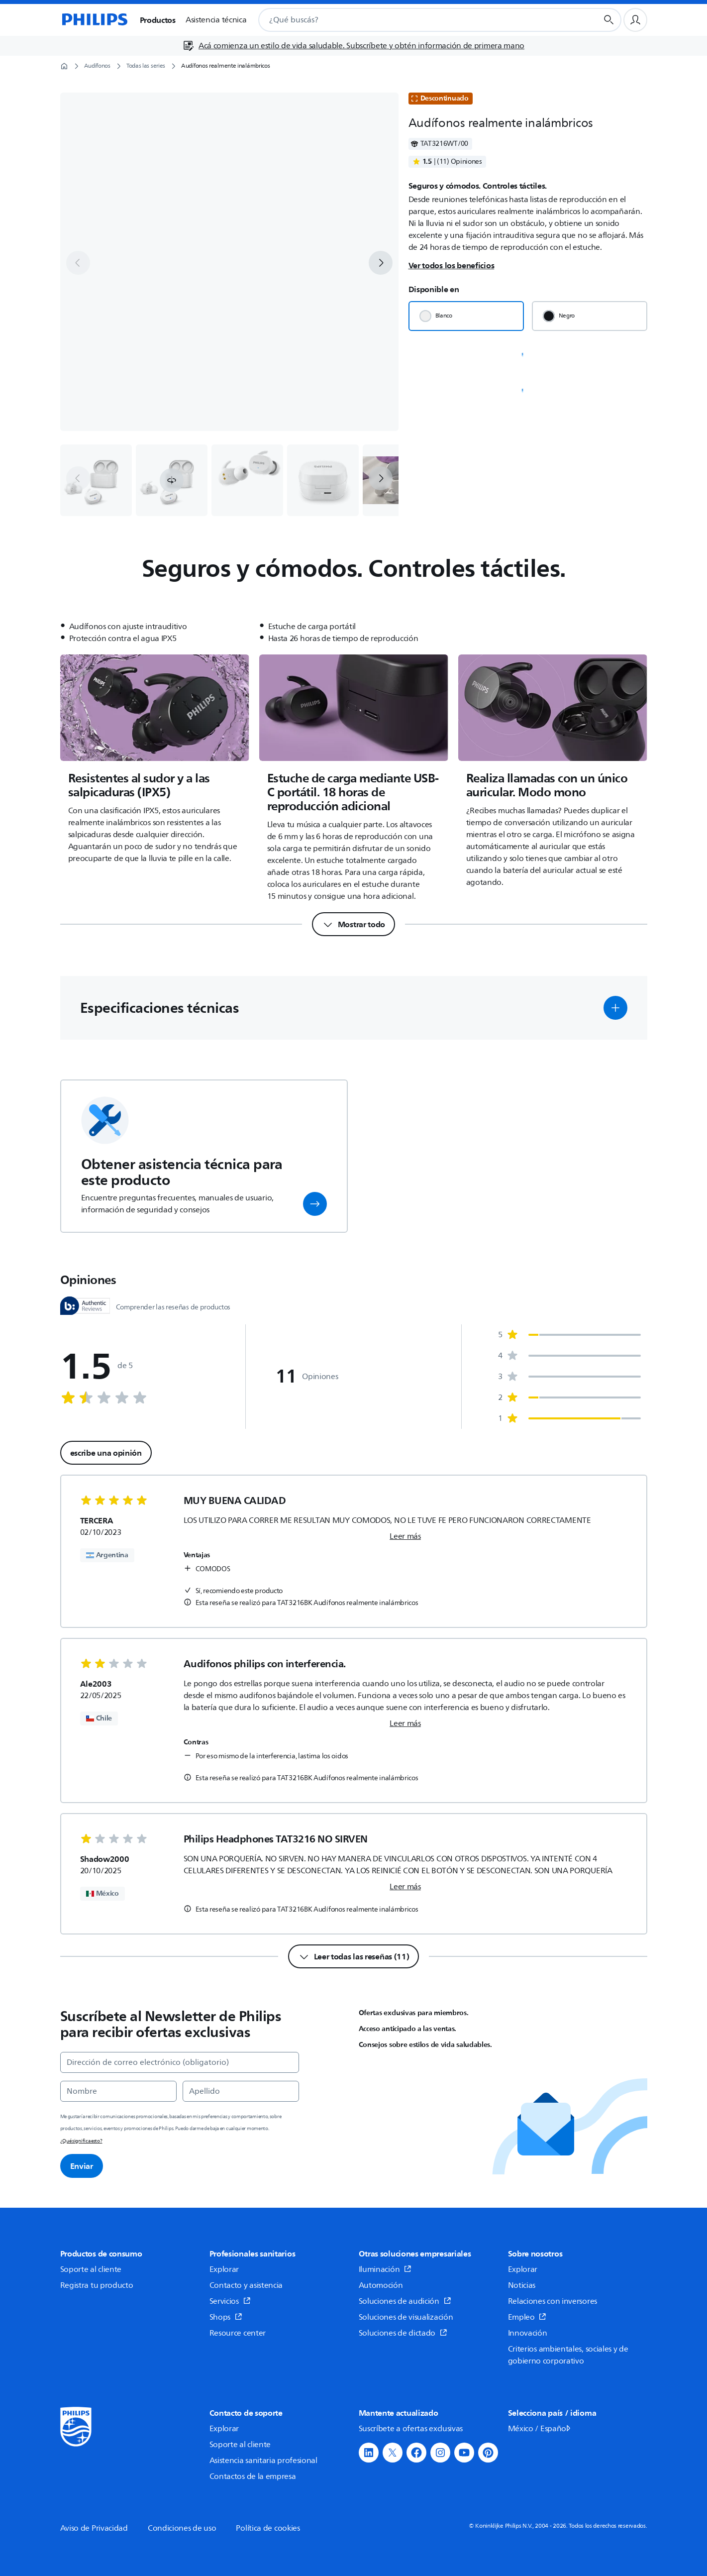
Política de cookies (268, 2528)
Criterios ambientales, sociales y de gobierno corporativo (568, 2355)
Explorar (224, 2269)
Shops (225, 2317)
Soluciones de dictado (403, 2333)
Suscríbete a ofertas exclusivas (411, 2428)
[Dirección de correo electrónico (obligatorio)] (180, 2062)
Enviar (81, 2166)
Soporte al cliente (91, 2269)
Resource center (237, 2333)
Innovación (527, 2333)
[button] (172, 480)
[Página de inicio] (94, 20)
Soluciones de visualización (406, 2317)
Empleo (527, 2317)
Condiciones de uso (182, 2528)
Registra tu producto (96, 2285)
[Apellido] (241, 2091)
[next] (381, 263)
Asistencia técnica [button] (216, 20)
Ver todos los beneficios (451, 265)
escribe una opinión (106, 1453)
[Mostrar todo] (353, 924)
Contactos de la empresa (252, 2476)
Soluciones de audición (405, 2301)
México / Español (540, 2428)
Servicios (230, 2301)
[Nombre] (118, 2091)
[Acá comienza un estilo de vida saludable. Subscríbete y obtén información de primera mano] (353, 46)
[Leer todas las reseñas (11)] (353, 1956)
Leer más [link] (405, 1536)
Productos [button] (158, 20)
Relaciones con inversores (553, 2301)
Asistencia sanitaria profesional (263, 2460)
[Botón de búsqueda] (609, 20)
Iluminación (385, 2269)
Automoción (381, 2285)
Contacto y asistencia (246, 2285)
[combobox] (415, 20)
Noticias (522, 2285)
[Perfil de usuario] (635, 20)
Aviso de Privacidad (94, 2528)
